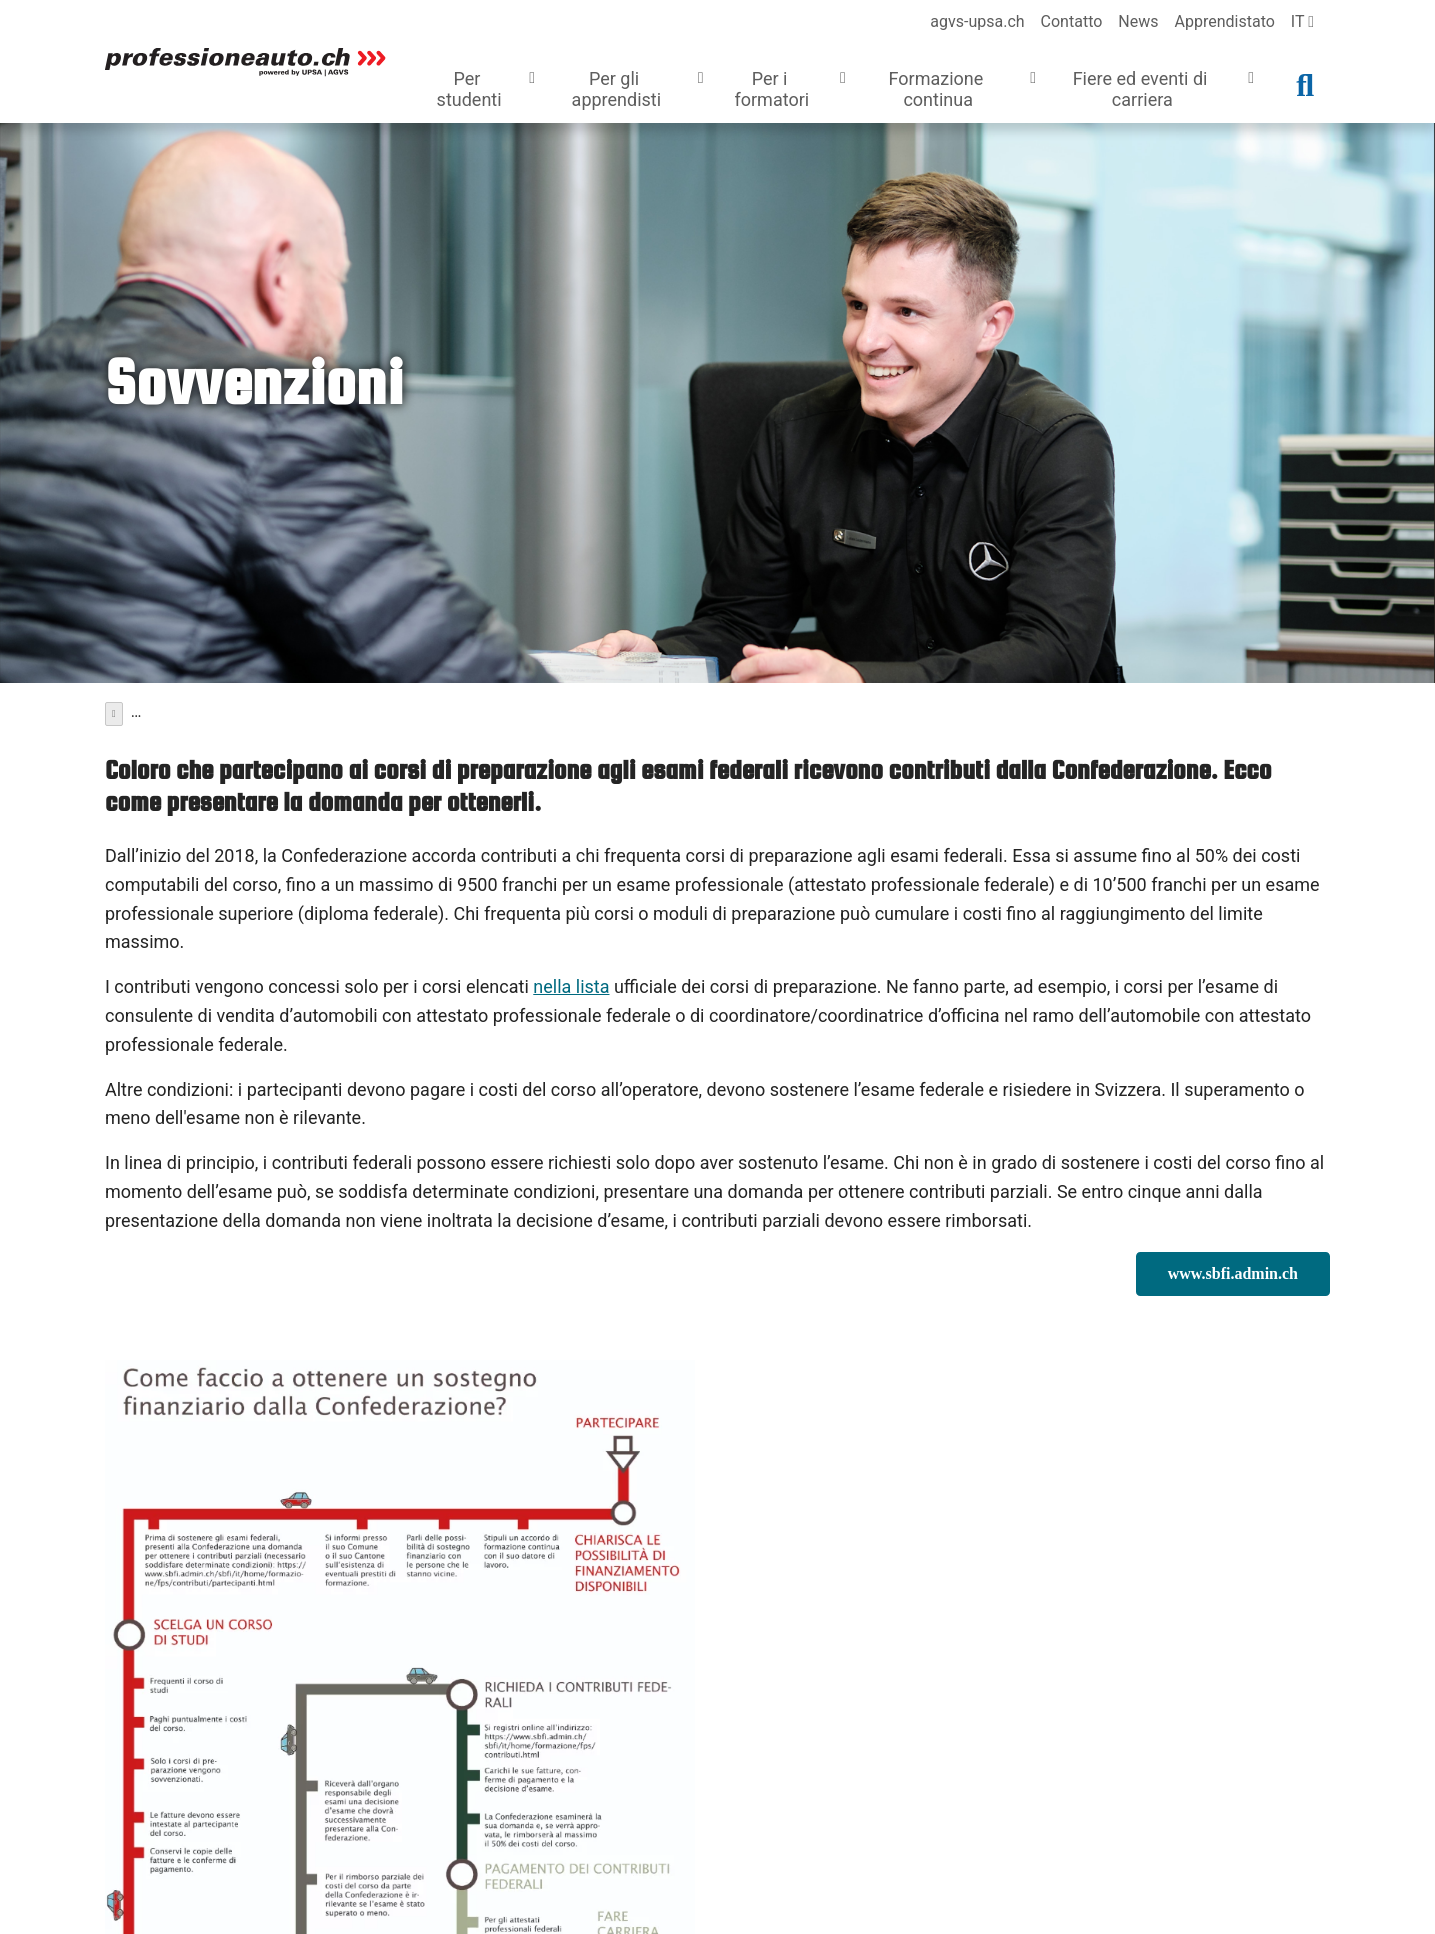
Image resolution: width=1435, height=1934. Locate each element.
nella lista (571, 981)
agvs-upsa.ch (977, 21)
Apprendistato (1225, 21)
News (1138, 21)
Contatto (1072, 21)
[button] (482, 91)
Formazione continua (194, 709)
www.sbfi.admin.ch (1233, 1268)
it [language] (1302, 21)
